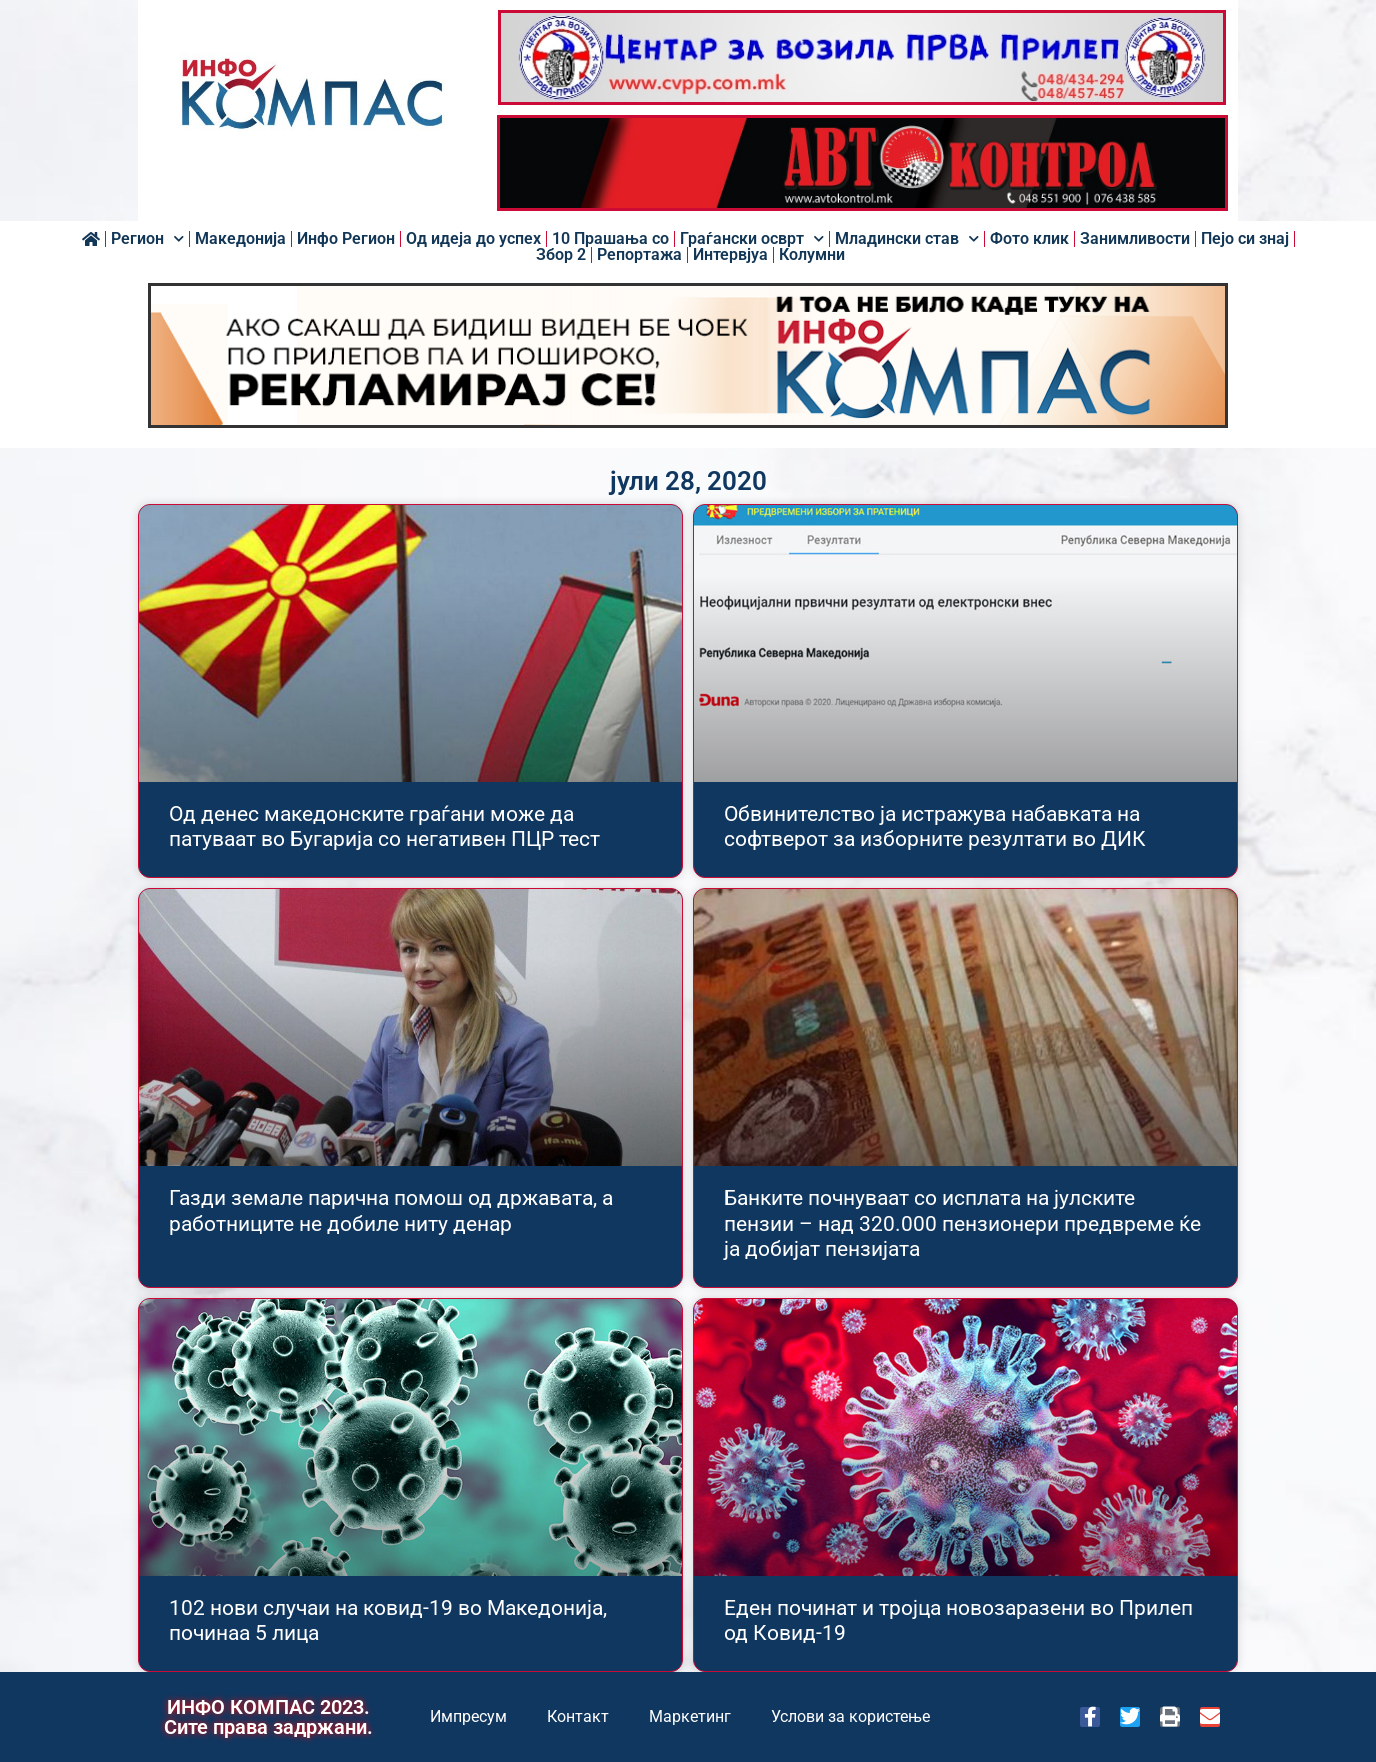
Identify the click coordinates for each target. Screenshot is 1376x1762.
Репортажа (639, 255)
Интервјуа (730, 255)
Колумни (812, 255)
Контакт (578, 1716)
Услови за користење (850, 1716)
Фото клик (1029, 239)
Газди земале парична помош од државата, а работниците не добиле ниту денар (391, 1210)
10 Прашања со (610, 239)
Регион (147, 239)
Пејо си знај (1245, 239)
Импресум (468, 1716)
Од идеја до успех (473, 239)
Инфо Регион (346, 239)
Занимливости (1135, 239)
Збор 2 (561, 255)
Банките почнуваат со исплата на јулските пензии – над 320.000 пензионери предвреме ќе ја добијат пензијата (962, 1223)
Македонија (240, 239)
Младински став (907, 239)
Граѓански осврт (752, 239)
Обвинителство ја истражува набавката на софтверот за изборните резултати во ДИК (935, 826)
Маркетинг (690, 1716)
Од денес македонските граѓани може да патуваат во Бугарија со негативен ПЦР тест (384, 826)
